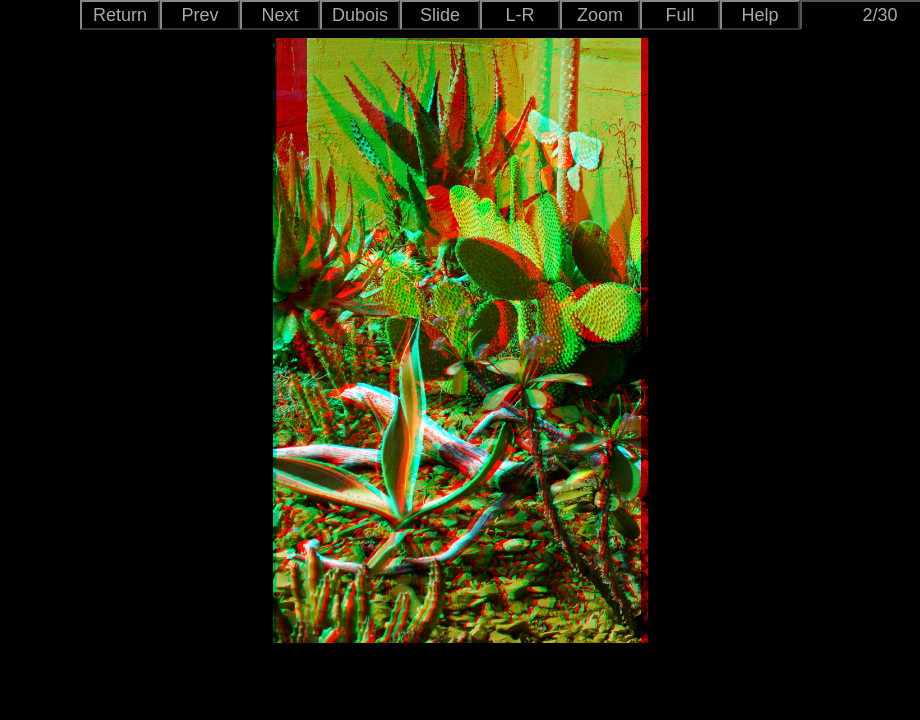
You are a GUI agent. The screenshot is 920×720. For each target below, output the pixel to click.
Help (759, 15)
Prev (199, 15)
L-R (519, 15)
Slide (440, 15)
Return (120, 15)
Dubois (360, 15)
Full (679, 15)
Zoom (600, 15)
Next (279, 15)
